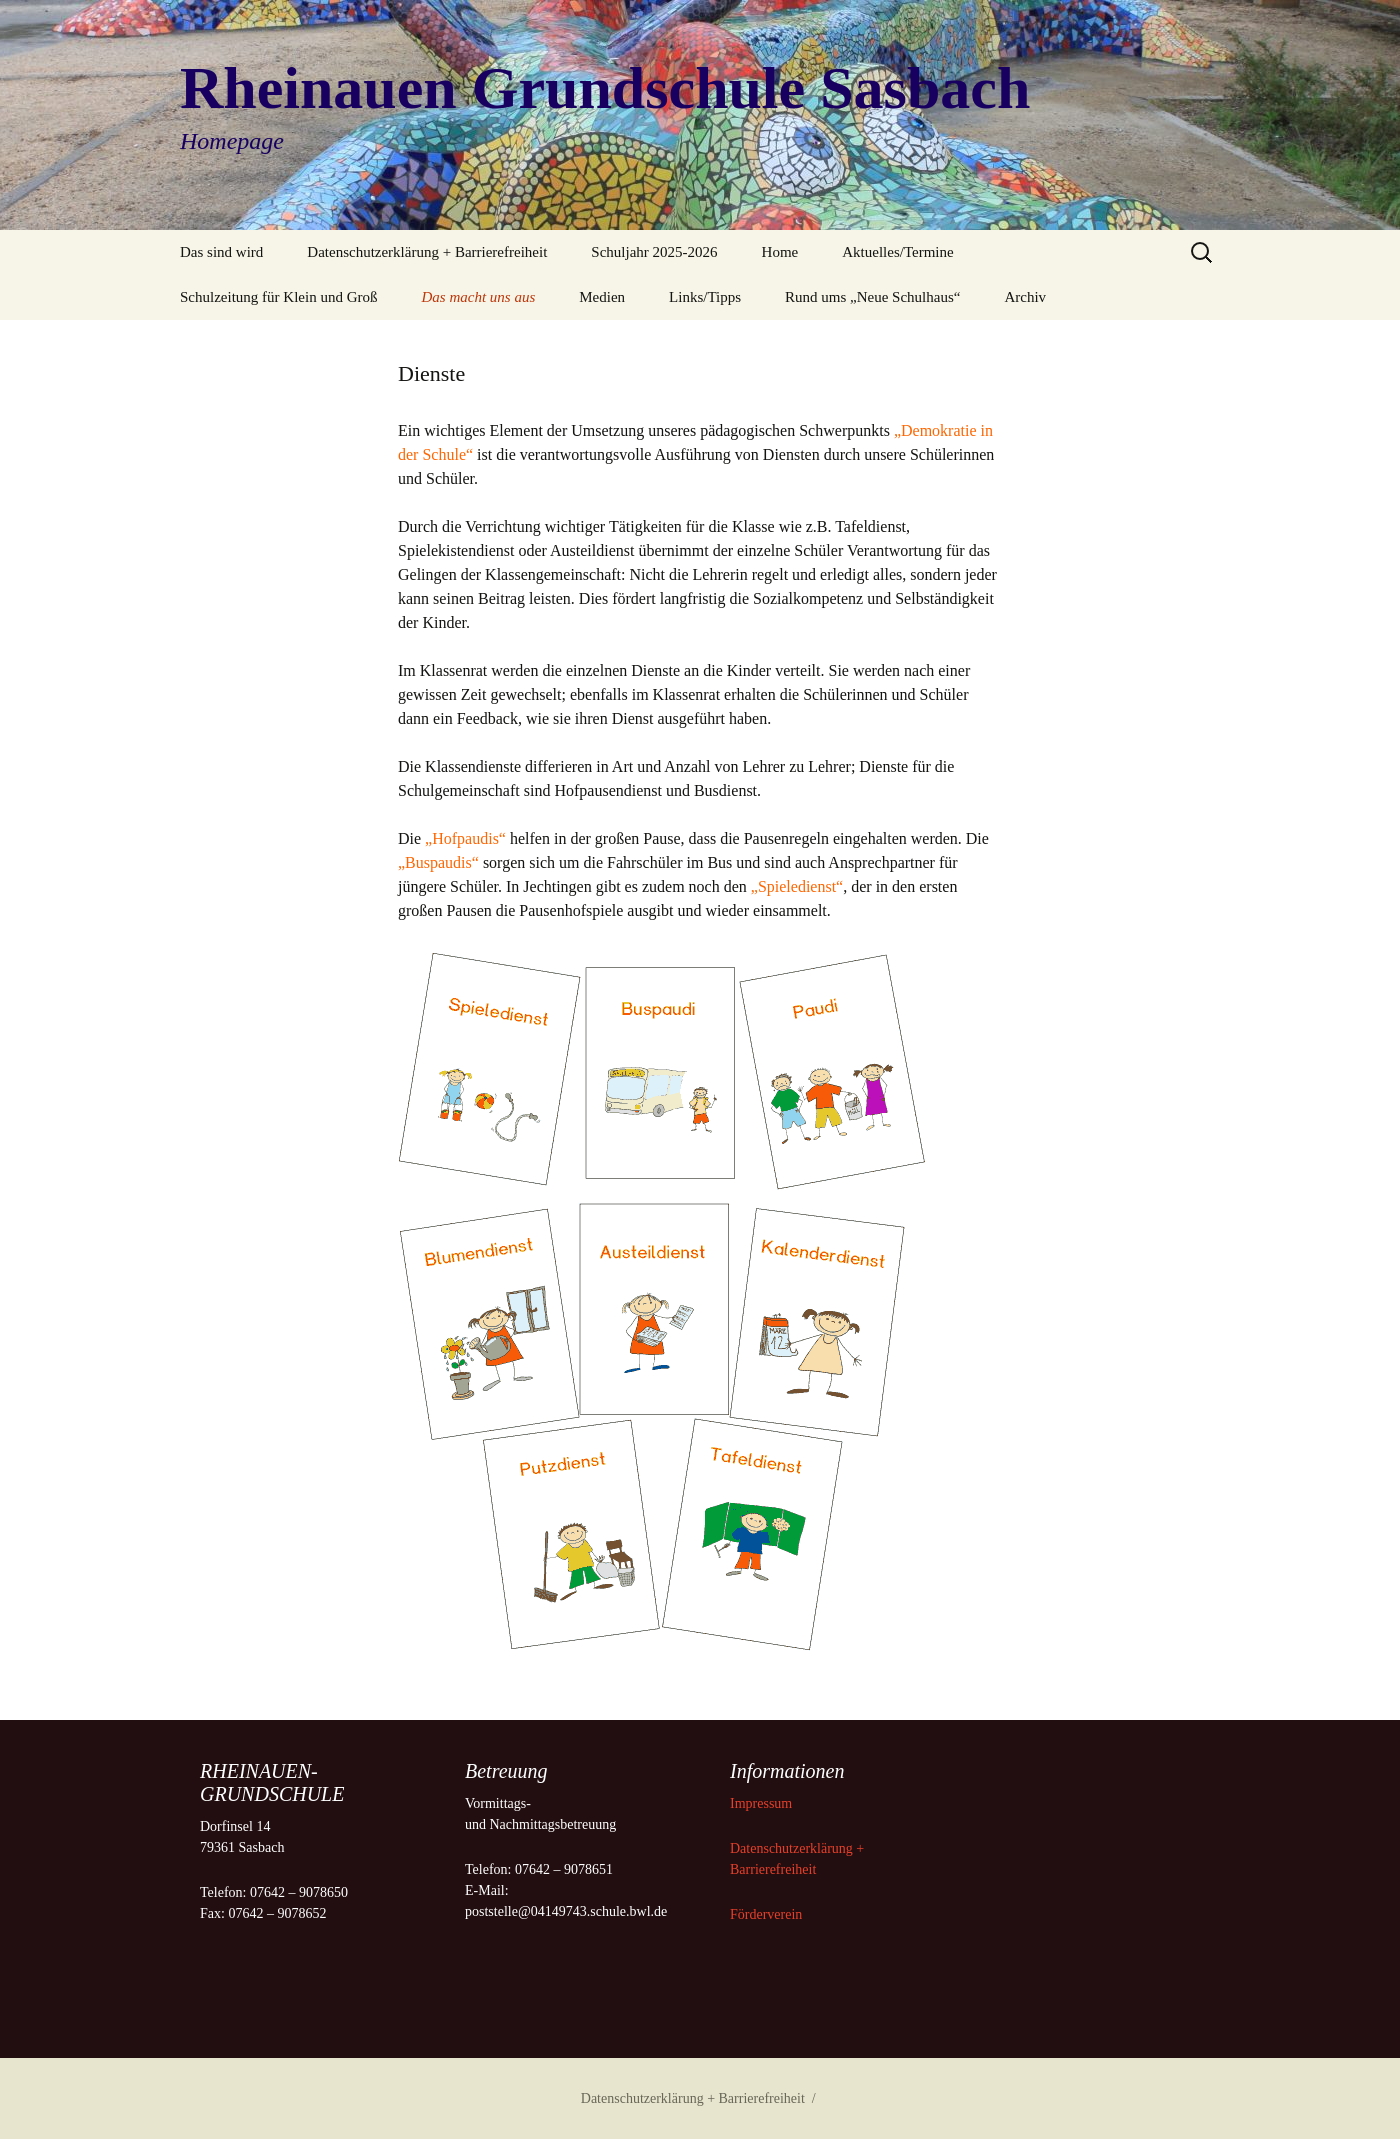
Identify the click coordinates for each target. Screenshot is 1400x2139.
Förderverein (766, 1914)
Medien (602, 297)
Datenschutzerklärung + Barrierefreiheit (427, 252)
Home (780, 252)
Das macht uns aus (478, 297)
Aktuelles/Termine (897, 252)
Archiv (1025, 297)
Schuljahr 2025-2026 (654, 252)
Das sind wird (221, 252)
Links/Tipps (705, 297)
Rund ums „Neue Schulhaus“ (872, 297)
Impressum (763, 1803)
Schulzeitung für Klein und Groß (278, 297)
